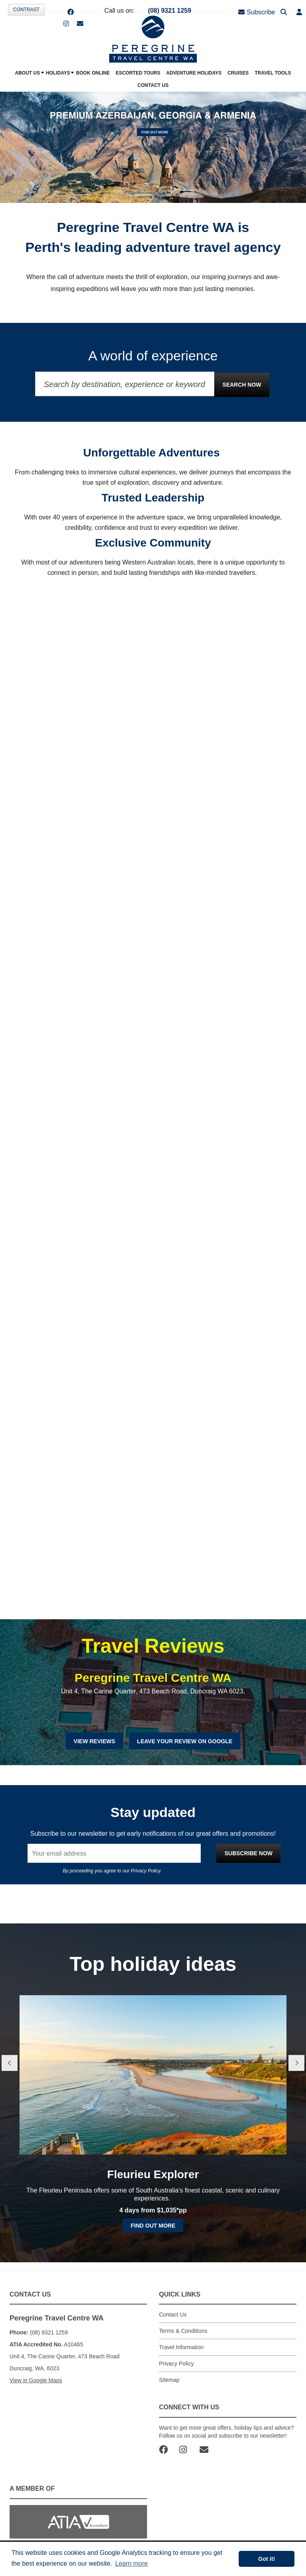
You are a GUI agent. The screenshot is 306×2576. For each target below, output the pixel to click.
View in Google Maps (36, 2380)
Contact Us (172, 2314)
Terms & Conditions (183, 2331)
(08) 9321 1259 (169, 10)
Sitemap (169, 2380)
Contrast (26, 9)
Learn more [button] (131, 2563)
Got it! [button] (266, 2559)
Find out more (153, 2225)
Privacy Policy (145, 1871)
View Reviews (94, 1741)
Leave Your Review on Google (184, 1741)
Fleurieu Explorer (153, 2174)
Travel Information (181, 2347)
